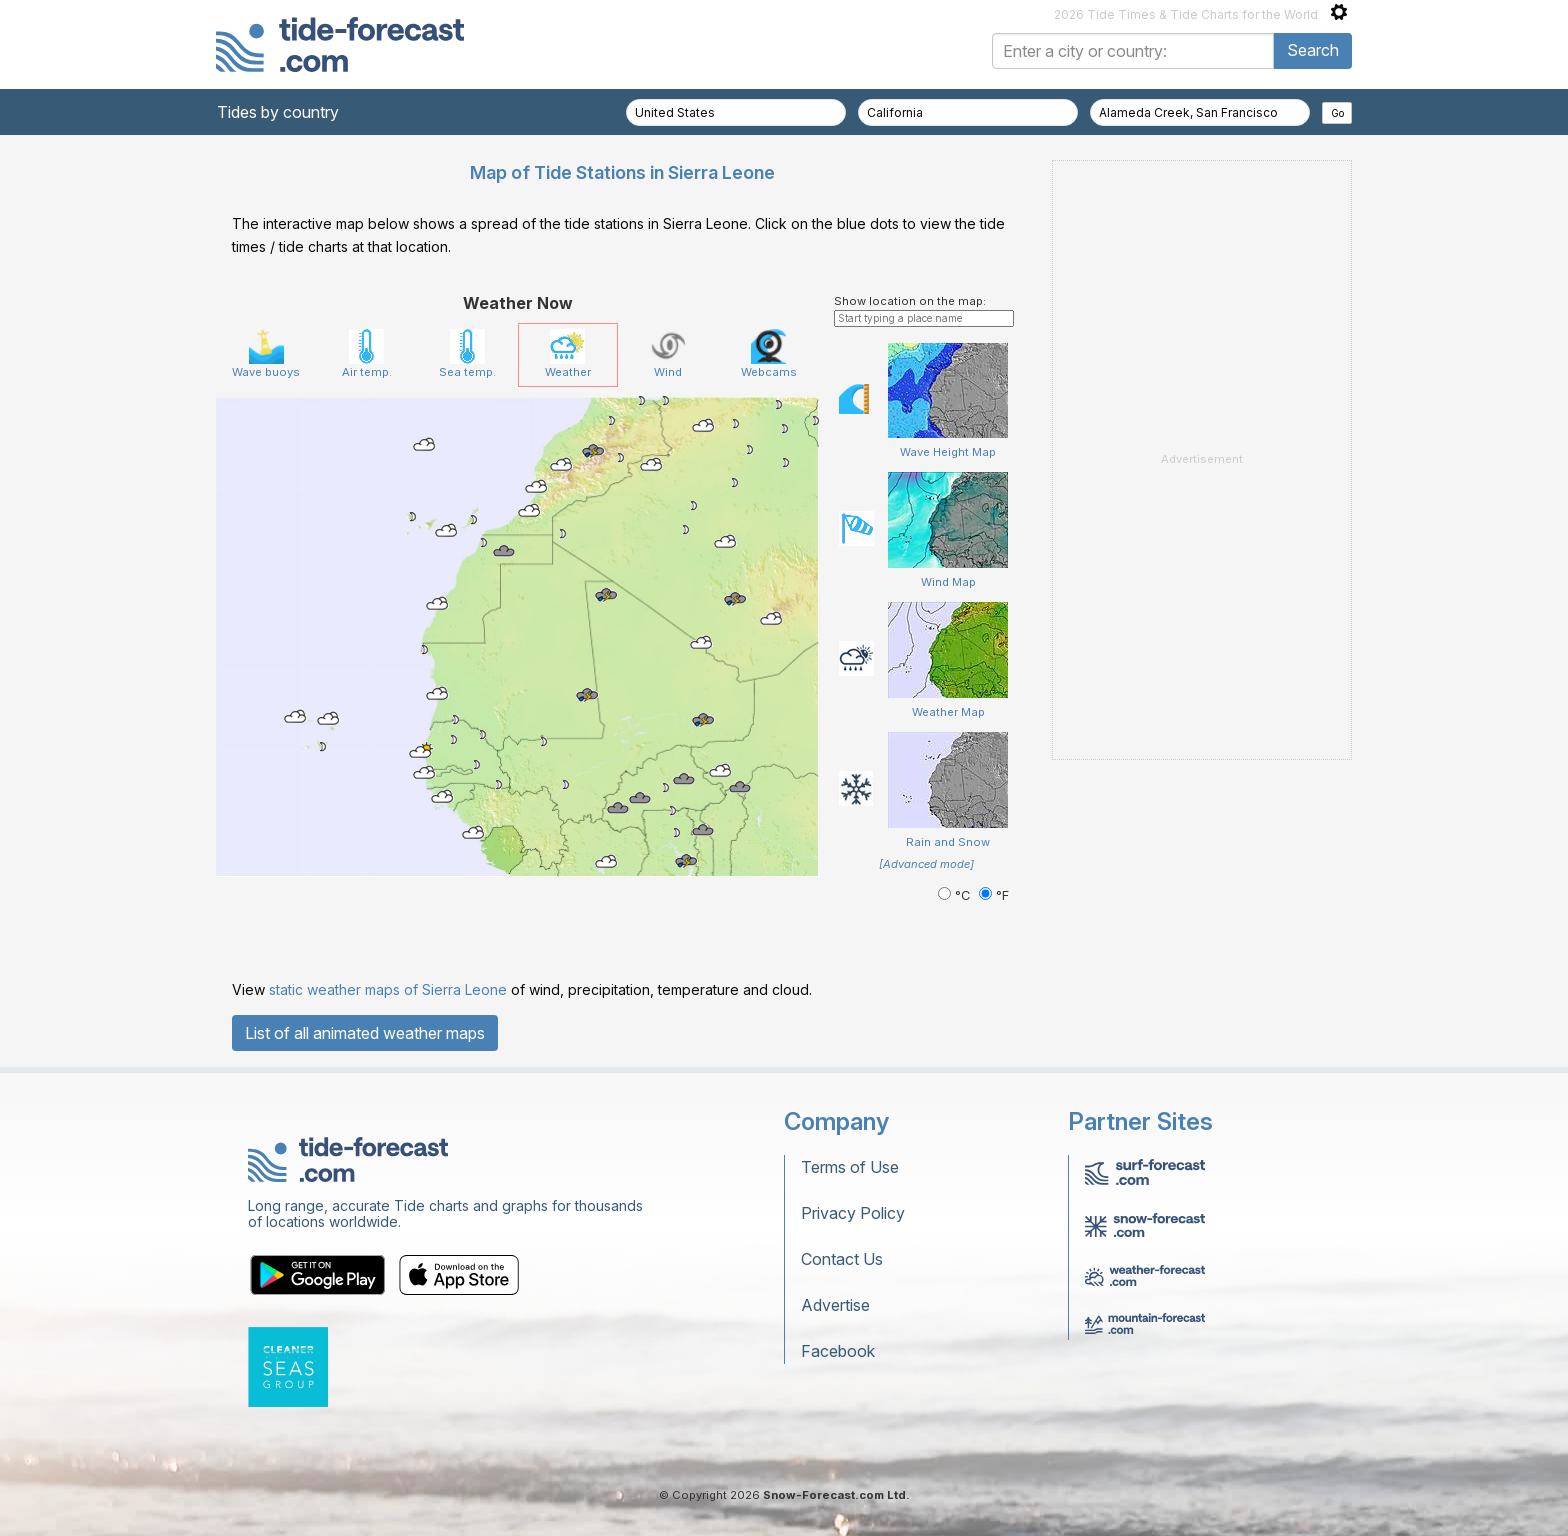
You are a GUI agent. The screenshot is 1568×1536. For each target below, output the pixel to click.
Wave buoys (266, 354)
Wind (668, 354)
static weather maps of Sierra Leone (388, 989)
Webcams (769, 354)
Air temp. (367, 354)
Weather (568, 354)
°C (956, 895)
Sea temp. (467, 354)
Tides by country (278, 112)
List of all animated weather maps (365, 1033)
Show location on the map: (910, 301)
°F (994, 895)
